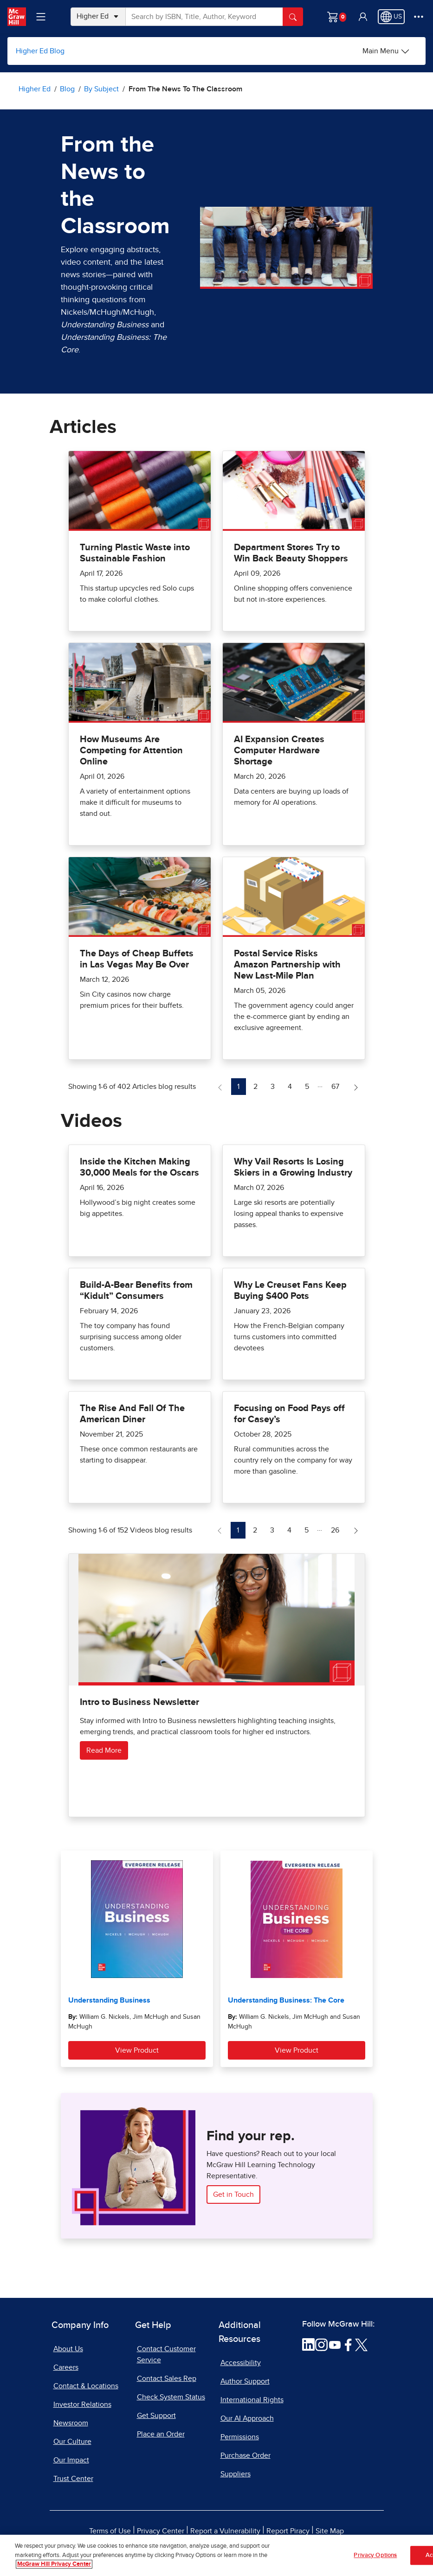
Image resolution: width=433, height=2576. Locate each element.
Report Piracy (288, 2531)
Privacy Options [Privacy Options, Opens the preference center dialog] (375, 2555)
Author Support (245, 2381)
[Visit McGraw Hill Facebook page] (348, 2344)
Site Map (330, 2531)
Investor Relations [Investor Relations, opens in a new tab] (82, 2404)
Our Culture (72, 2441)
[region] (216, 2555)
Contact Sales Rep (166, 2378)
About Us (68, 2349)
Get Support (156, 2415)
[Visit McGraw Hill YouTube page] (335, 2344)
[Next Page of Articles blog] (356, 1086)
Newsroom (70, 2423)
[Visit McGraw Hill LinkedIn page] (308, 2344)
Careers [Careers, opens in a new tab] (65, 2367)
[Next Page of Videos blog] (356, 1530)
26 (337, 1529)
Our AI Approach (247, 2418)
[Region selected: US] (391, 16)
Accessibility (240, 2362)
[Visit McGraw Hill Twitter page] (361, 2344)
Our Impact (71, 2460)
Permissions (239, 2437)
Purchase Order (245, 2455)
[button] (362, 16)
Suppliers (235, 2474)
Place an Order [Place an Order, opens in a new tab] (161, 2434)
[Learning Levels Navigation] (40, 16)
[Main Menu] (386, 51)
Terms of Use (110, 2531)
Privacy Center (160, 2531)
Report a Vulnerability (225, 2531)
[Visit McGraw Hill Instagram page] (321, 2344)
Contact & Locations (85, 2386)
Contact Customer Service (166, 2354)
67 (338, 1085)
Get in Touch (233, 2194)
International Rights (252, 2400)
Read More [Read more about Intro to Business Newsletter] (104, 1750)
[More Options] (418, 16)
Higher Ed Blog (40, 51)
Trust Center (73, 2478)
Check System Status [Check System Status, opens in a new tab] (171, 2397)
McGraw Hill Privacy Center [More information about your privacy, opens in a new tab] (54, 2564)
